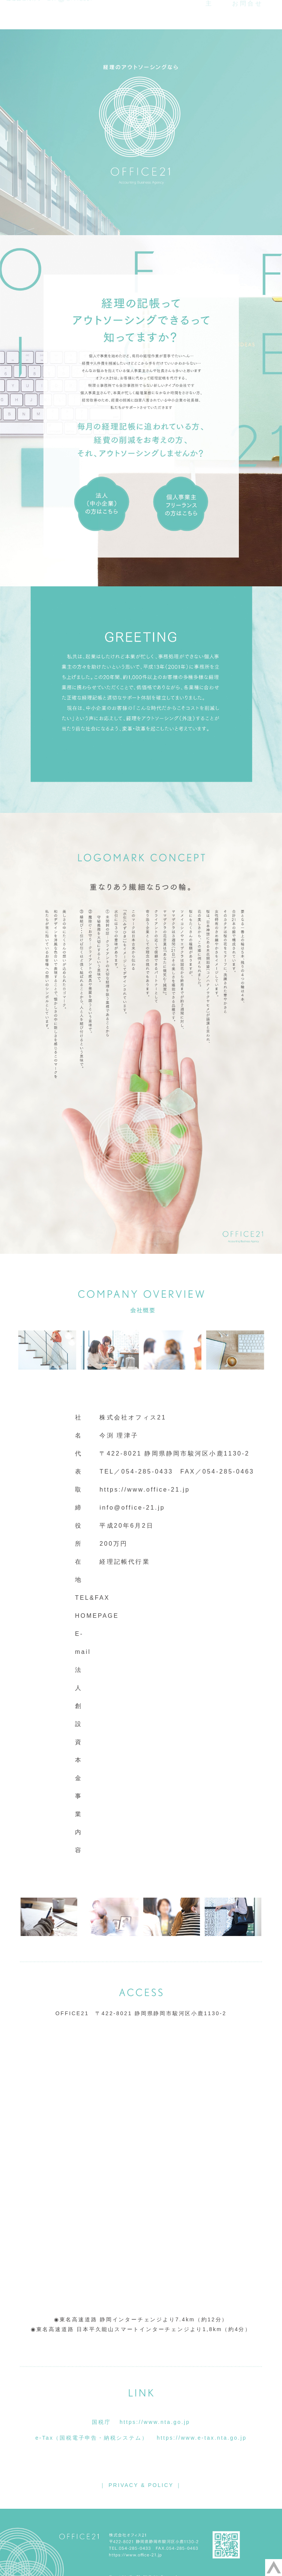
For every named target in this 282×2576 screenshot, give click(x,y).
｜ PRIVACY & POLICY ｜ (141, 2485)
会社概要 (158, 12)
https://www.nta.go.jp (155, 2422)
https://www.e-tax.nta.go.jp (202, 2438)
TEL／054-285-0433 (136, 1471)
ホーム (112, 12)
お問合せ (247, 22)
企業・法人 (212, 12)
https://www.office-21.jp (144, 1489)
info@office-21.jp (132, 1507)
